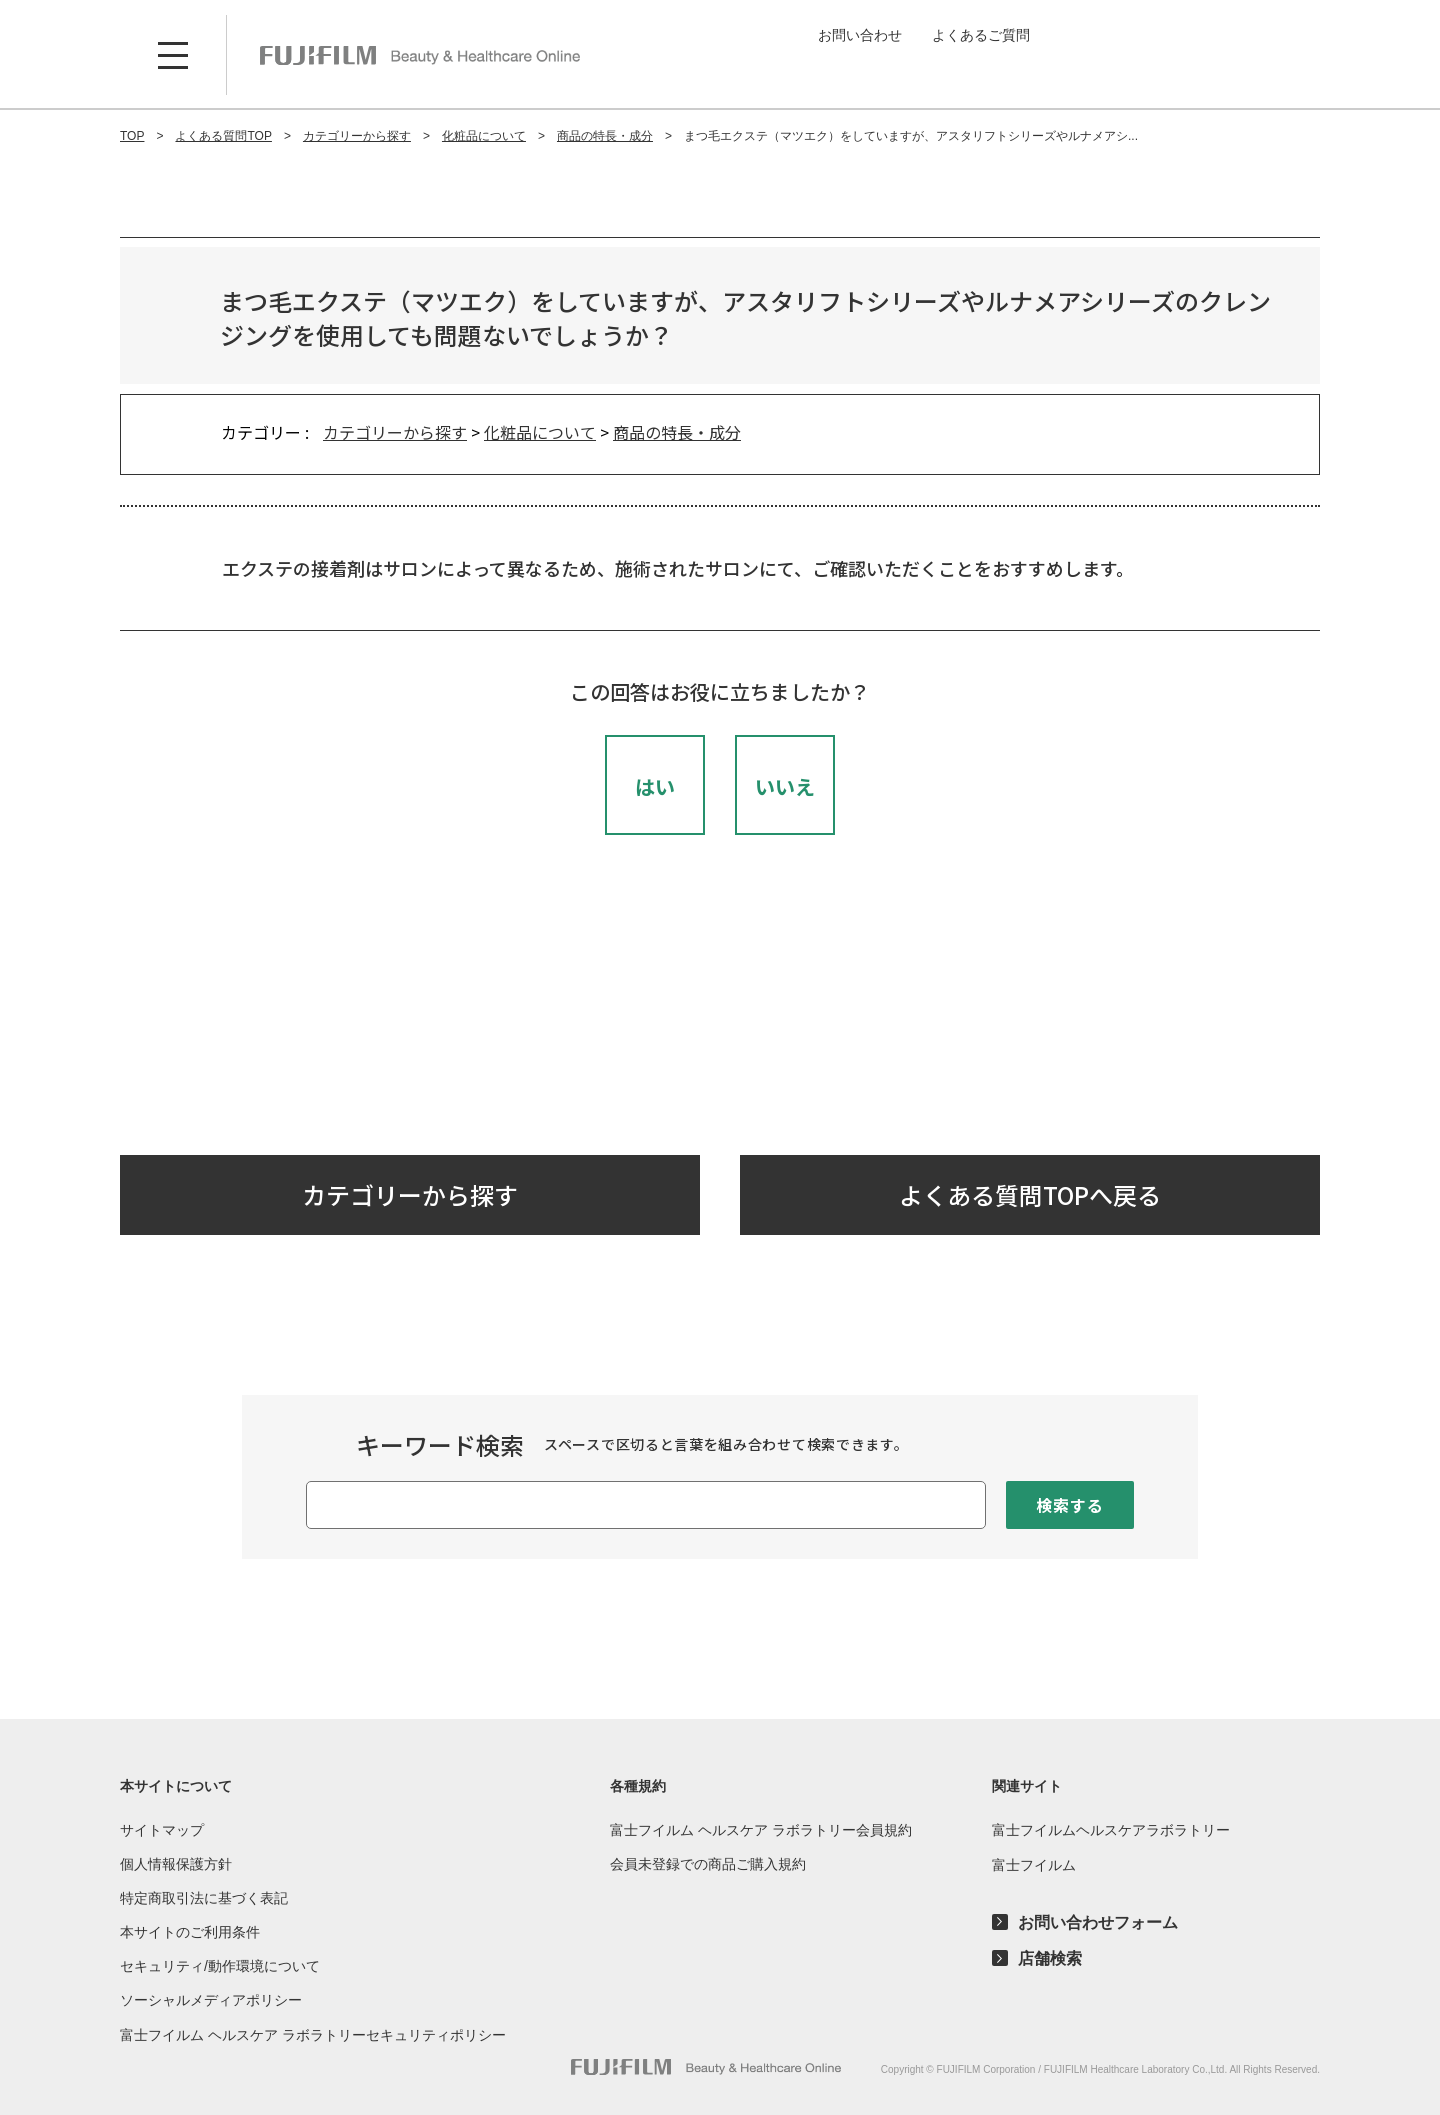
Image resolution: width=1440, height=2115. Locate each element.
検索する (1069, 1505)
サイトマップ (162, 1830)
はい (655, 786)
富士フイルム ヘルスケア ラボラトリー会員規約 (761, 1830)
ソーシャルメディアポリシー (211, 2000)
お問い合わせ (860, 35)
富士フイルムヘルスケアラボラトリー (1111, 1830)
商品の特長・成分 (677, 432)
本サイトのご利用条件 (190, 1932)
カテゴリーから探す (395, 432)
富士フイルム (1034, 1865)
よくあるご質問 (981, 35)
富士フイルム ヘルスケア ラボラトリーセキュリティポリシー (313, 2035)
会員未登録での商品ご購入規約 (708, 1864)
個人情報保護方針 (176, 1864)
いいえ (785, 786)
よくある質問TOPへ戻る (1030, 1194)
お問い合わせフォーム (1098, 1923)
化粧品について (540, 432)
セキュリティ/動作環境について (220, 1966)
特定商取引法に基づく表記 (204, 1898)
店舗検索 (1050, 1959)
